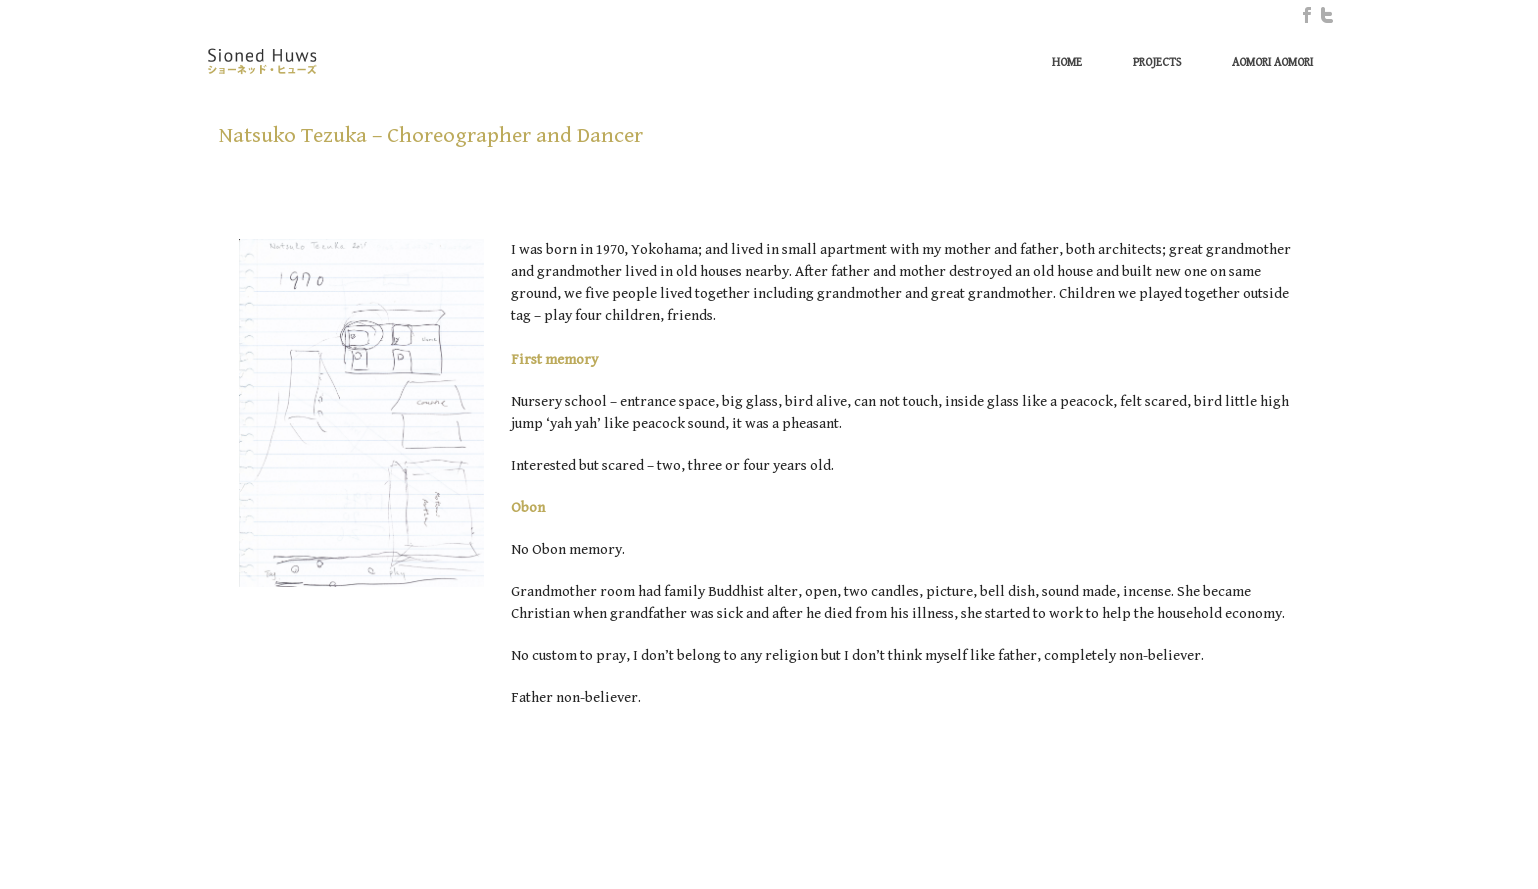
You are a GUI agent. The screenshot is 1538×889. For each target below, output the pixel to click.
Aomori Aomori (1272, 62)
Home (1067, 62)
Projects (1157, 62)
